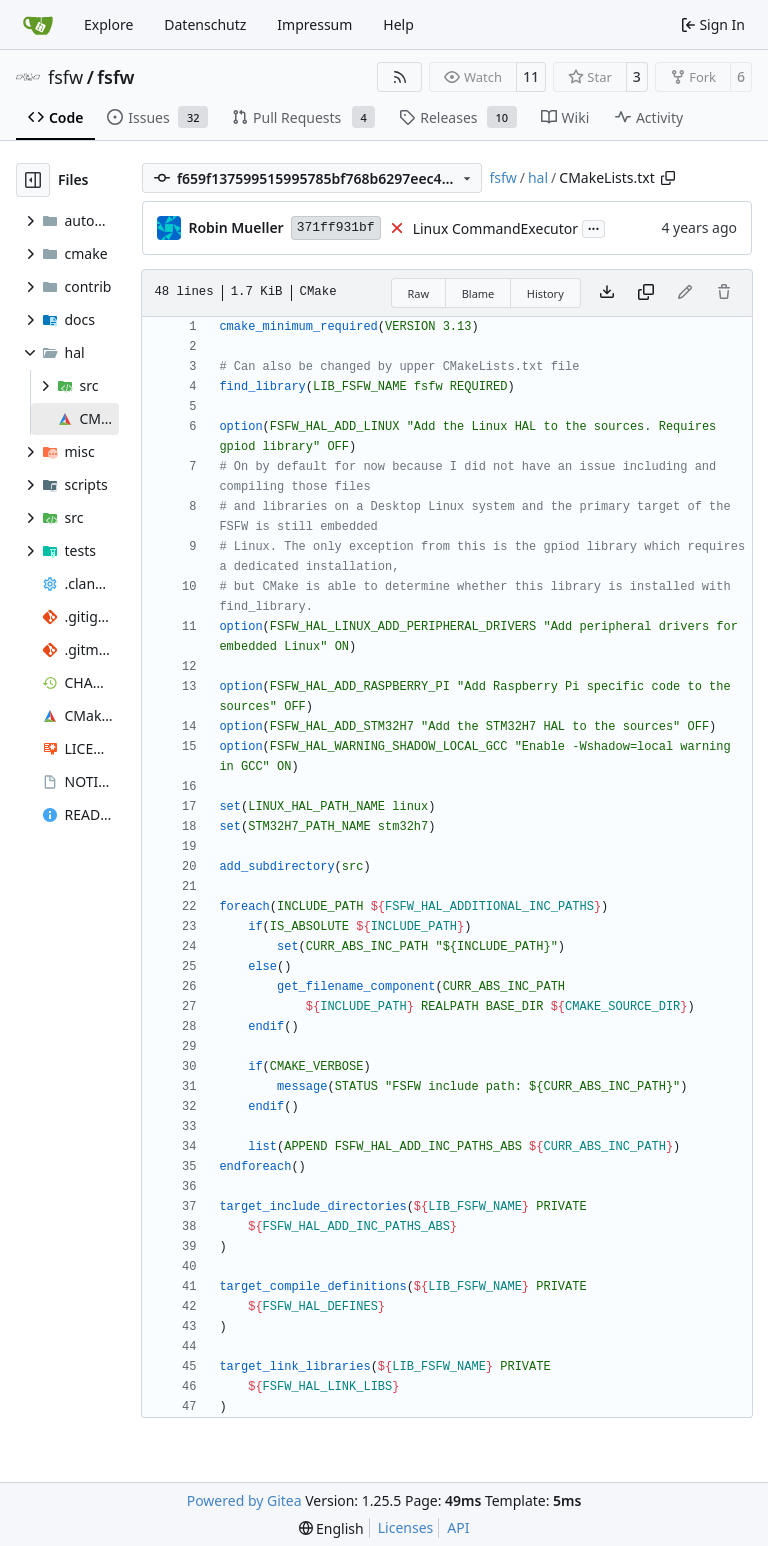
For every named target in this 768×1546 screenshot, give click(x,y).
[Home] (38, 25)
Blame (478, 293)
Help (398, 24)
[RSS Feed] (400, 77)
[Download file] (607, 293)
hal (538, 177)
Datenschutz (205, 24)
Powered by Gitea (244, 1500)
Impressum (314, 24)
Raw (419, 293)
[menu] (331, 1528)
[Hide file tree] (33, 180)
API (458, 1527)
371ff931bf (336, 227)
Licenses (406, 1527)
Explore (108, 24)
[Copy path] (668, 178)
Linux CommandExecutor (495, 228)
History (545, 293)
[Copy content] (646, 293)
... (594, 227)
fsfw (65, 77)
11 (531, 76)
